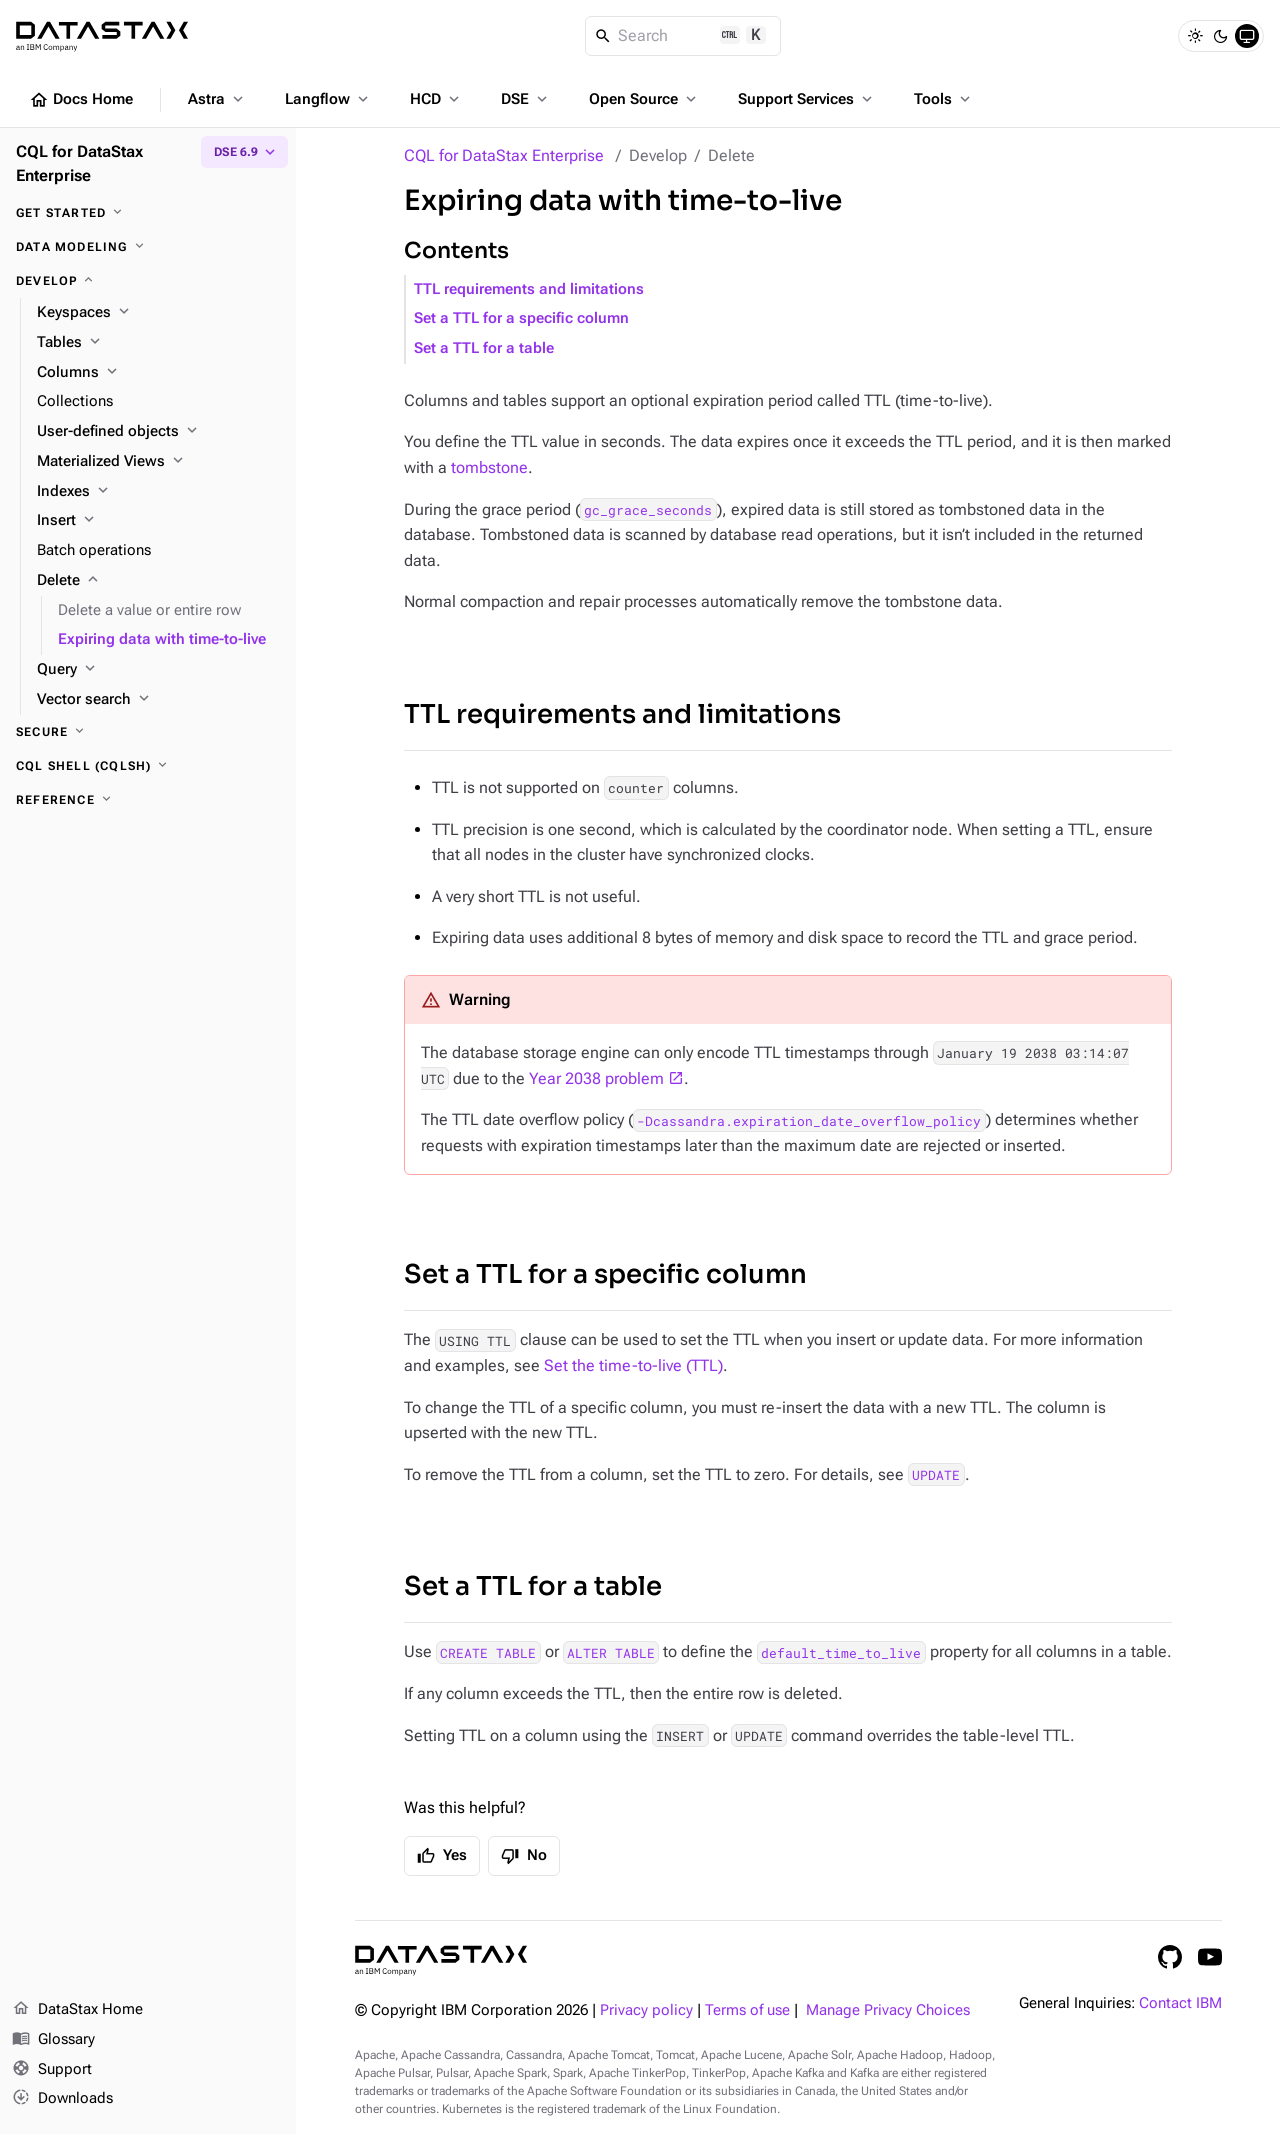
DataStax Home (77, 2010)
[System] (1247, 36)
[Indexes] (158, 492)
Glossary (53, 2040)
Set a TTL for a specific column (521, 318)
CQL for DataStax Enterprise (504, 155)
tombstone (489, 467)
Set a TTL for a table (484, 348)
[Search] (683, 36)
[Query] (158, 670)
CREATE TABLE (488, 1652)
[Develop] (148, 281)
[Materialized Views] (158, 462)
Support (52, 2070)
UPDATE (936, 1475)
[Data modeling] (148, 247)
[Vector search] (158, 700)
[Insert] (158, 521)
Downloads (62, 2099)
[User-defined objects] (158, 432)
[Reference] (148, 800)
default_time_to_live (841, 1652)
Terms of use (747, 2010)
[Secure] (148, 732)
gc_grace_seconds (648, 510)
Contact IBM (1180, 2003)
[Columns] (158, 373)
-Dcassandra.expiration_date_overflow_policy (809, 1120)
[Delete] (158, 581)
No (524, 1856)
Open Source (644, 99)
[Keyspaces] (158, 313)
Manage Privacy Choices (888, 2010)
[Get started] (148, 213)
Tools (944, 99)
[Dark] (1221, 36)
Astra (217, 99)
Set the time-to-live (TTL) (633, 1365)
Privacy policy (646, 2010)
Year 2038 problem (596, 1078)
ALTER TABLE (611, 1652)
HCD (436, 99)
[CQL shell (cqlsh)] (148, 766)
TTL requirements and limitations (529, 289)
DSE (526, 99)
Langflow (328, 99)
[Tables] (158, 343)
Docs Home (81, 100)
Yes (442, 1856)
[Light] (1195, 36)
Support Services (807, 99)
